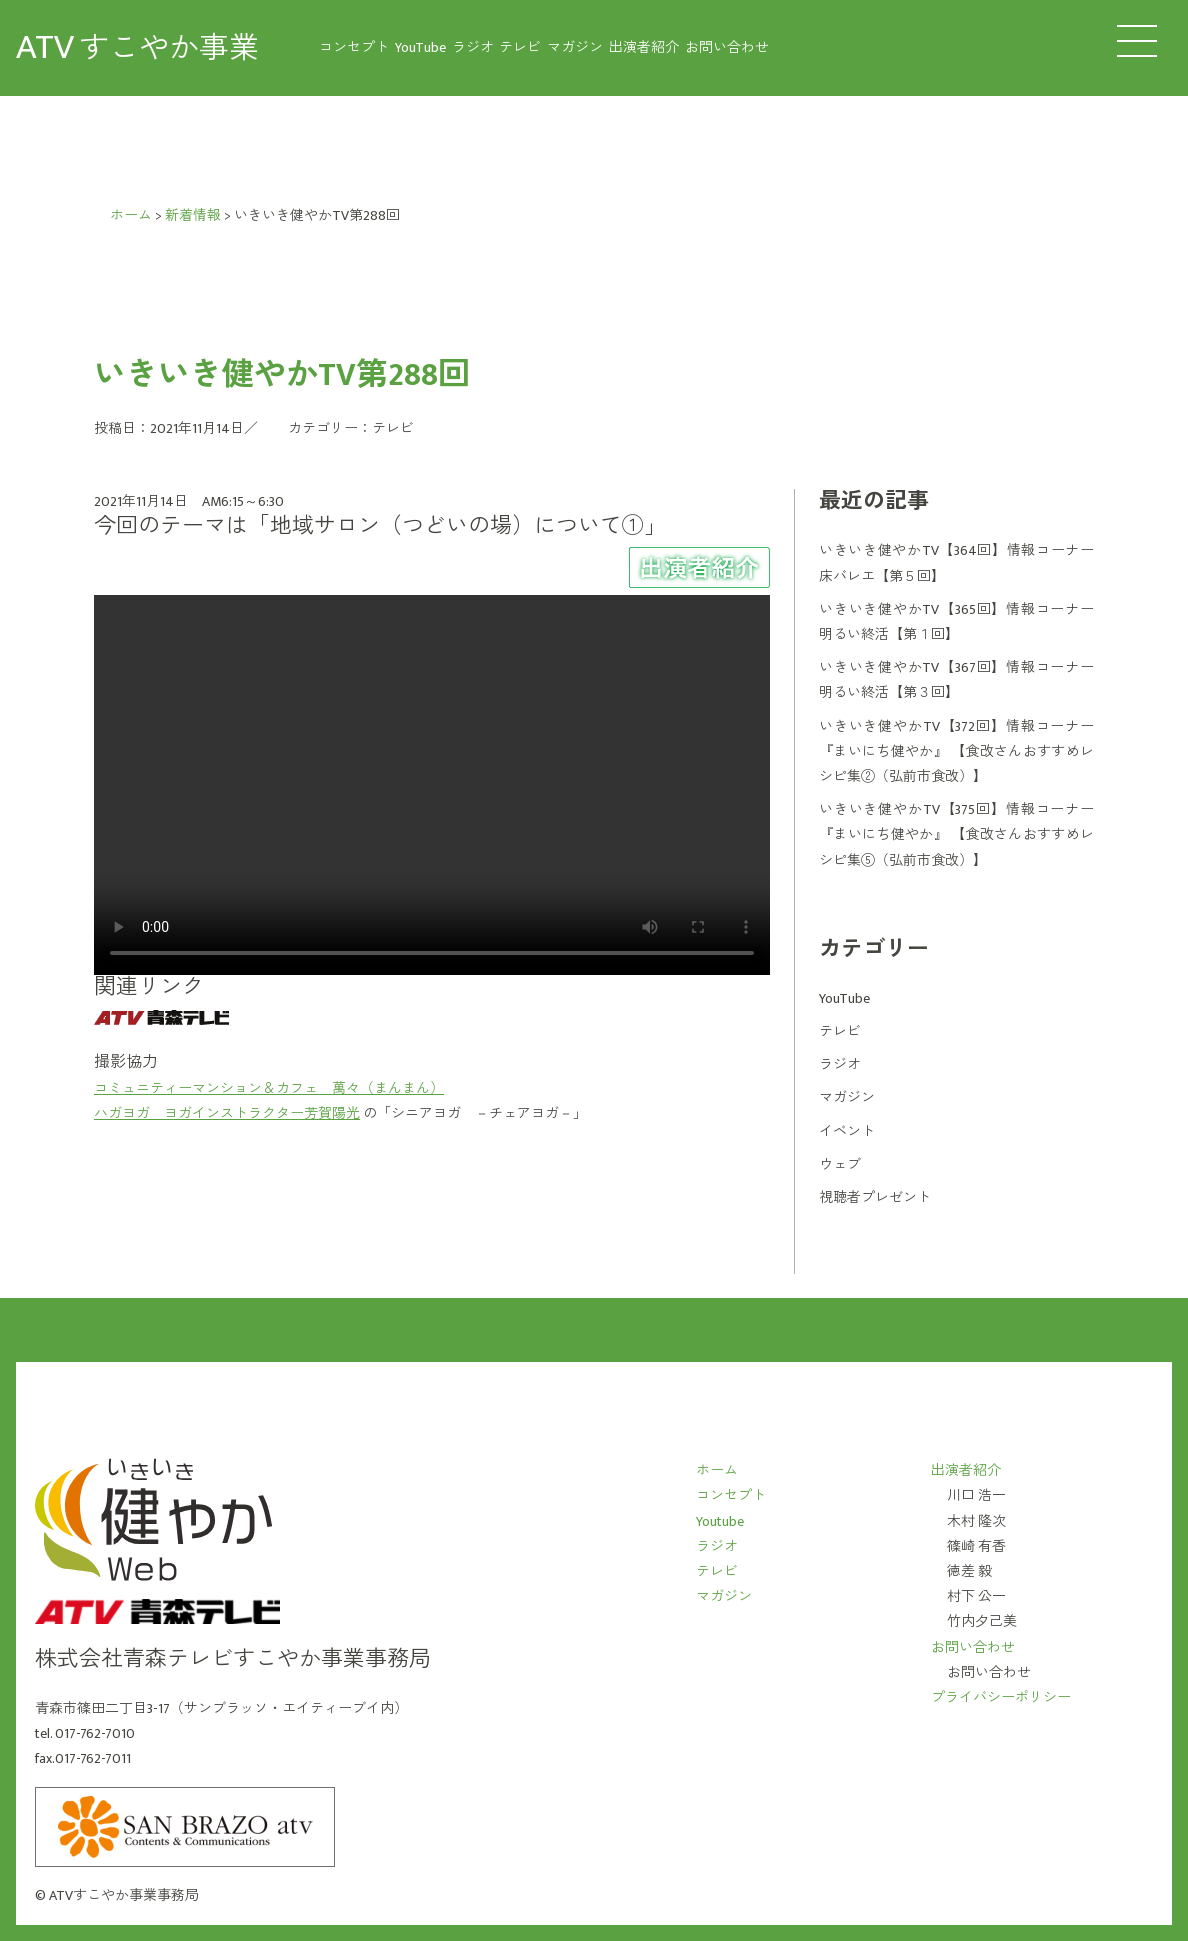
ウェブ (840, 1164)
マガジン (575, 47)
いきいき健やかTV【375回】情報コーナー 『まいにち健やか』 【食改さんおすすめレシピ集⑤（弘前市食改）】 (956, 834)
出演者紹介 (644, 47)
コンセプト (354, 47)
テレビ (520, 47)
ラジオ (473, 47)
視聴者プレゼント (875, 1197)
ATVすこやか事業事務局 (124, 1895)
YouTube (420, 47)
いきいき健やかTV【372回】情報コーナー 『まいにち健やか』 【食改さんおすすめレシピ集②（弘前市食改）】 (956, 751)
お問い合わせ (727, 47)
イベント (847, 1131)
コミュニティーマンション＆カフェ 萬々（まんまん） (269, 1088)
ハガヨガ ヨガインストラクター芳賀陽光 (227, 1113)
